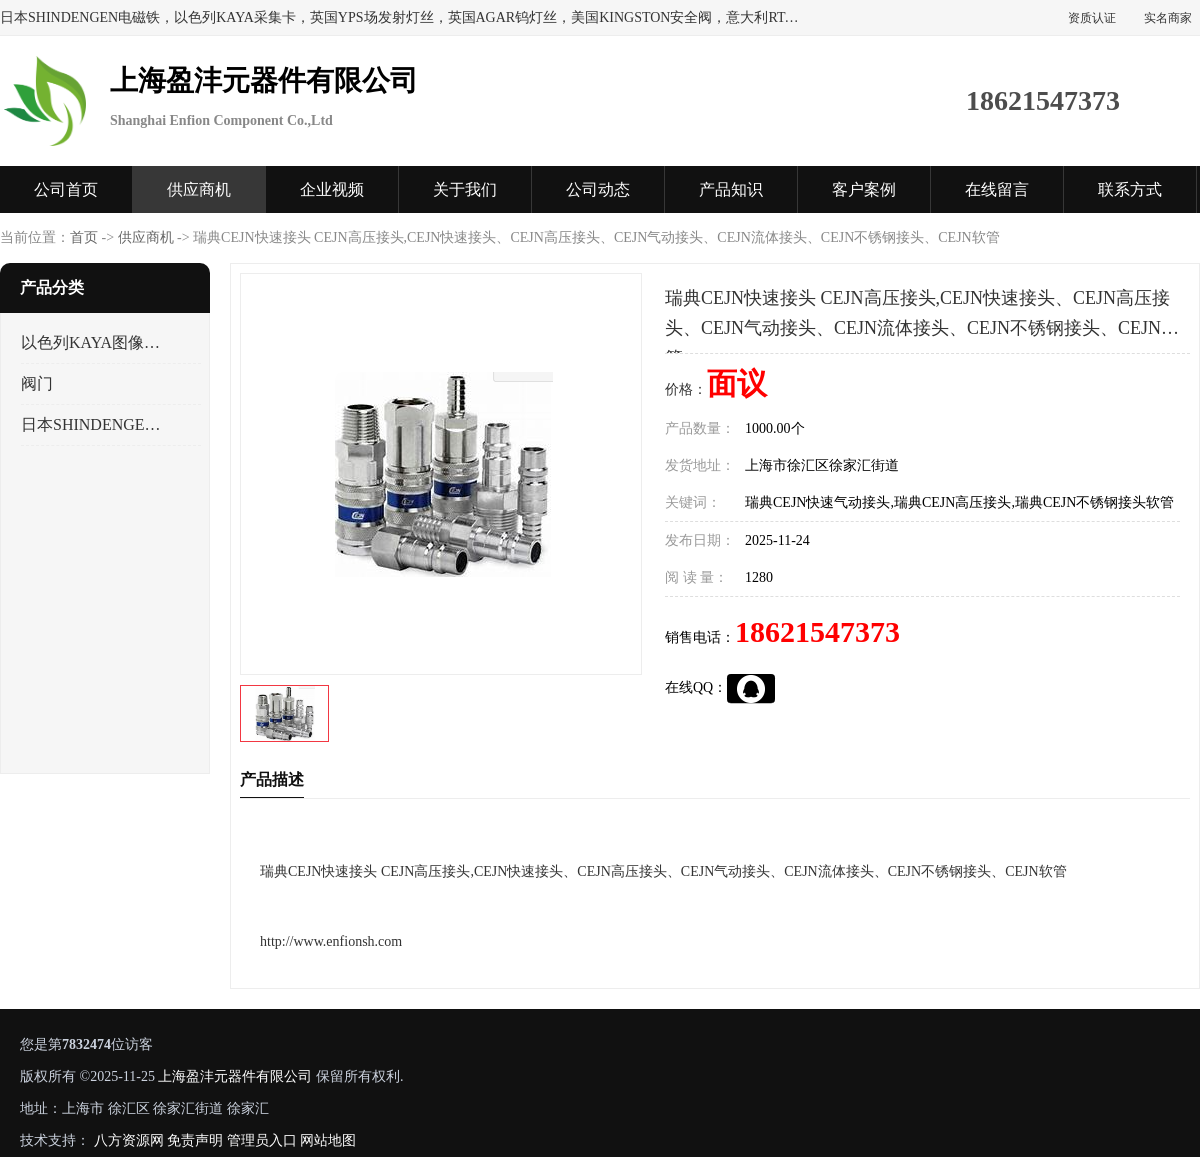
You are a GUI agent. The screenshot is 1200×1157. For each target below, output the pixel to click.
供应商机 (199, 189)
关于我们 (465, 189)
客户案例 (864, 189)
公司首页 (66, 189)
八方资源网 (129, 1140)
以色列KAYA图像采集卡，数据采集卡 (93, 342)
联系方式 (1130, 189)
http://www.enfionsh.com (331, 941)
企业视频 (332, 189)
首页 (84, 237)
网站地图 (328, 1140)
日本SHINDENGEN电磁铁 (93, 424)
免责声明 (195, 1140)
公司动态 (598, 189)
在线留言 (997, 189)
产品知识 (731, 189)
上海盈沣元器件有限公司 (235, 1076)
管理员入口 (262, 1140)
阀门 (37, 383)
